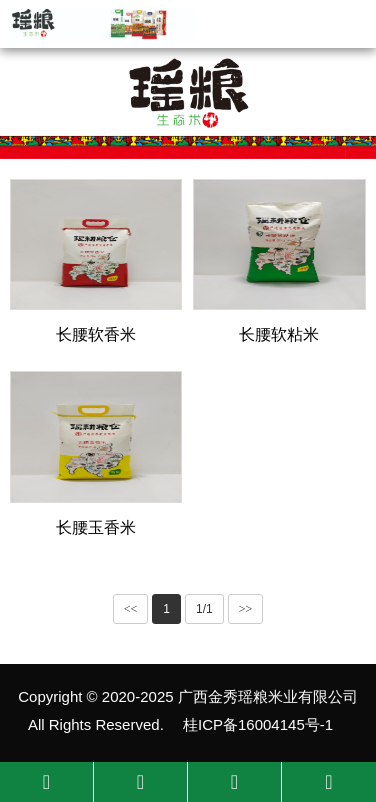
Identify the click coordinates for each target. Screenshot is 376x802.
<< (131, 609)
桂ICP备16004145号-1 (258, 724)
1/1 (204, 609)
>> (246, 609)
